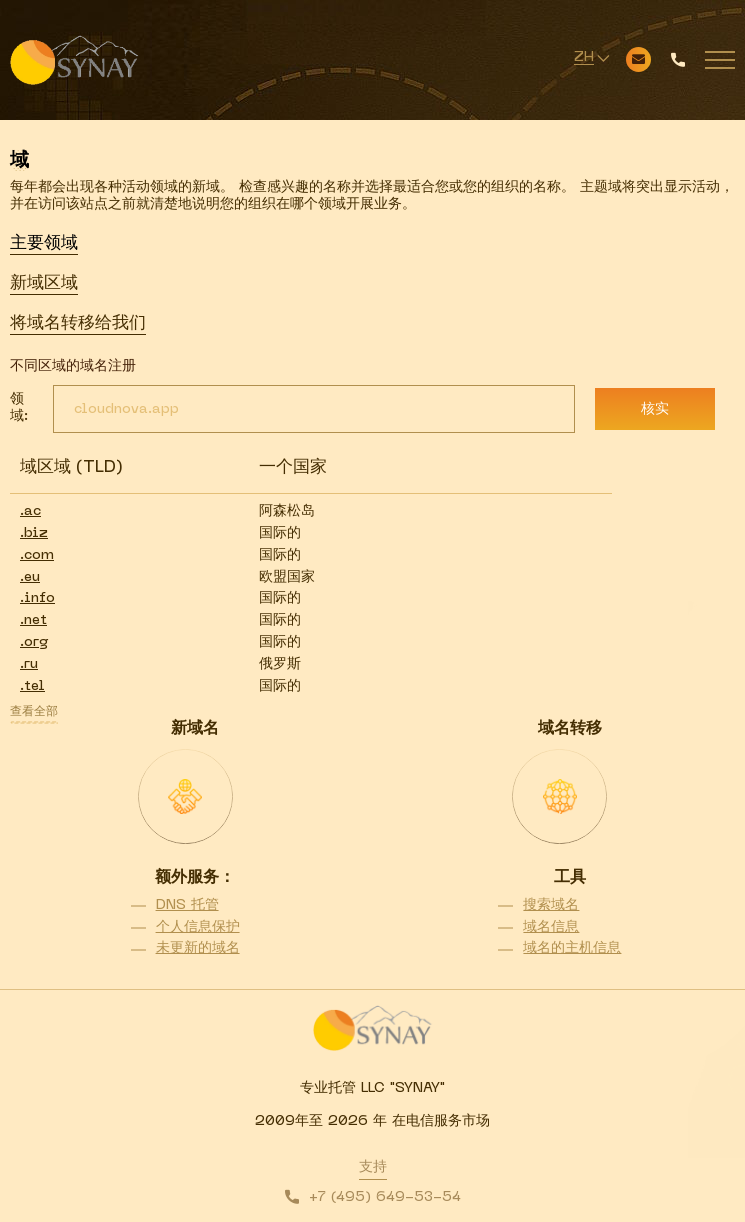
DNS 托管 (187, 905)
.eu (30, 577)
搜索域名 (551, 905)
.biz (34, 533)
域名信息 (551, 927)
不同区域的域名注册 (73, 366)
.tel (32, 686)
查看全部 (34, 712)
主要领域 (44, 244)
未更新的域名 (198, 948)
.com (37, 555)
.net (33, 620)
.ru (29, 664)
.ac (30, 511)
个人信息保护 (198, 927)
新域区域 (44, 284)
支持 (373, 1167)
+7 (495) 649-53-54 (385, 1197)
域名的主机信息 (572, 948)
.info (37, 598)
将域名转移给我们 (78, 324)
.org (34, 642)
